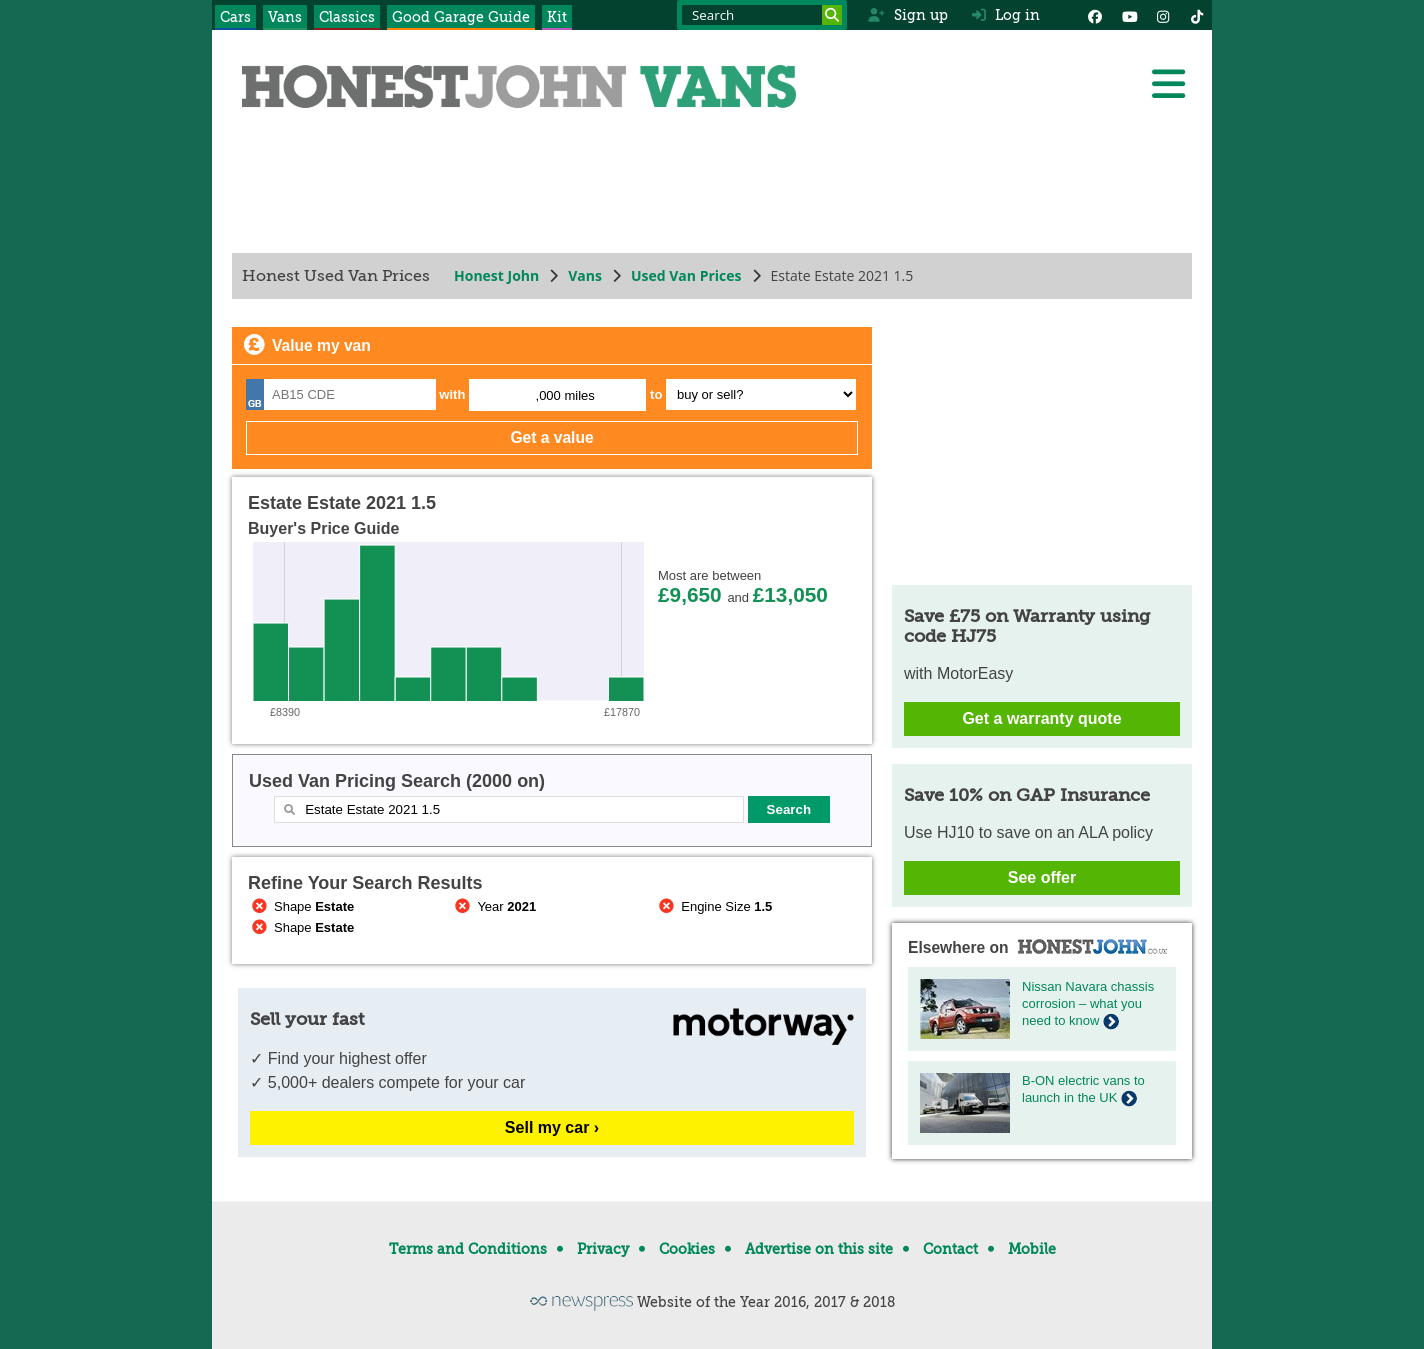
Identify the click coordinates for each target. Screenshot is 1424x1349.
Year (494, 906)
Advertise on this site (819, 1249)
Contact (950, 1249)
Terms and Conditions (468, 1249)
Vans (285, 17)
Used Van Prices (686, 275)
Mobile (1032, 1249)
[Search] (832, 15)
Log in (1006, 15)
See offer (1042, 877)
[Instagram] (1163, 15)
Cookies (687, 1249)
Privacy (603, 1249)
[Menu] (1168, 84)
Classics (347, 17)
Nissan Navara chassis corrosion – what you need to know (1088, 1003)
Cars (235, 17)
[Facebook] (1095, 15)
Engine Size (713, 906)
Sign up (907, 15)
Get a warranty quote (1041, 718)
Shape (301, 906)
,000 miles (565, 395)
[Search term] (762, 15)
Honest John (496, 275)
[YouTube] (1129, 15)
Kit (557, 17)
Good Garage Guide (461, 17)
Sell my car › (552, 1127)
